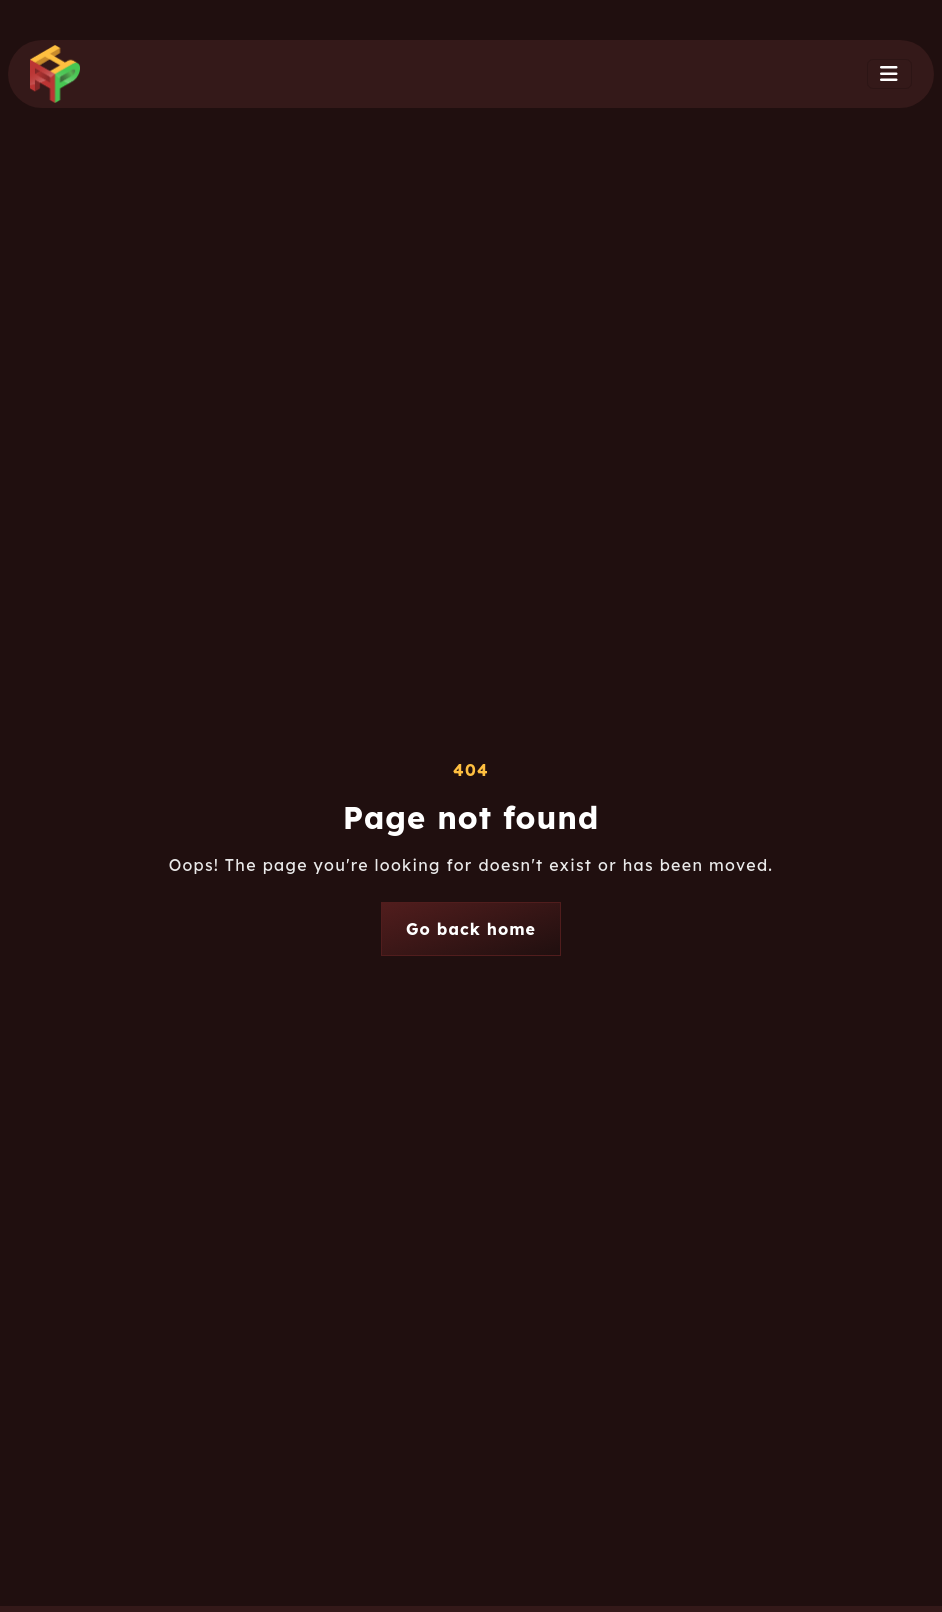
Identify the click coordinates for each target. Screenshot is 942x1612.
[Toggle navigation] (889, 74)
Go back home (471, 929)
